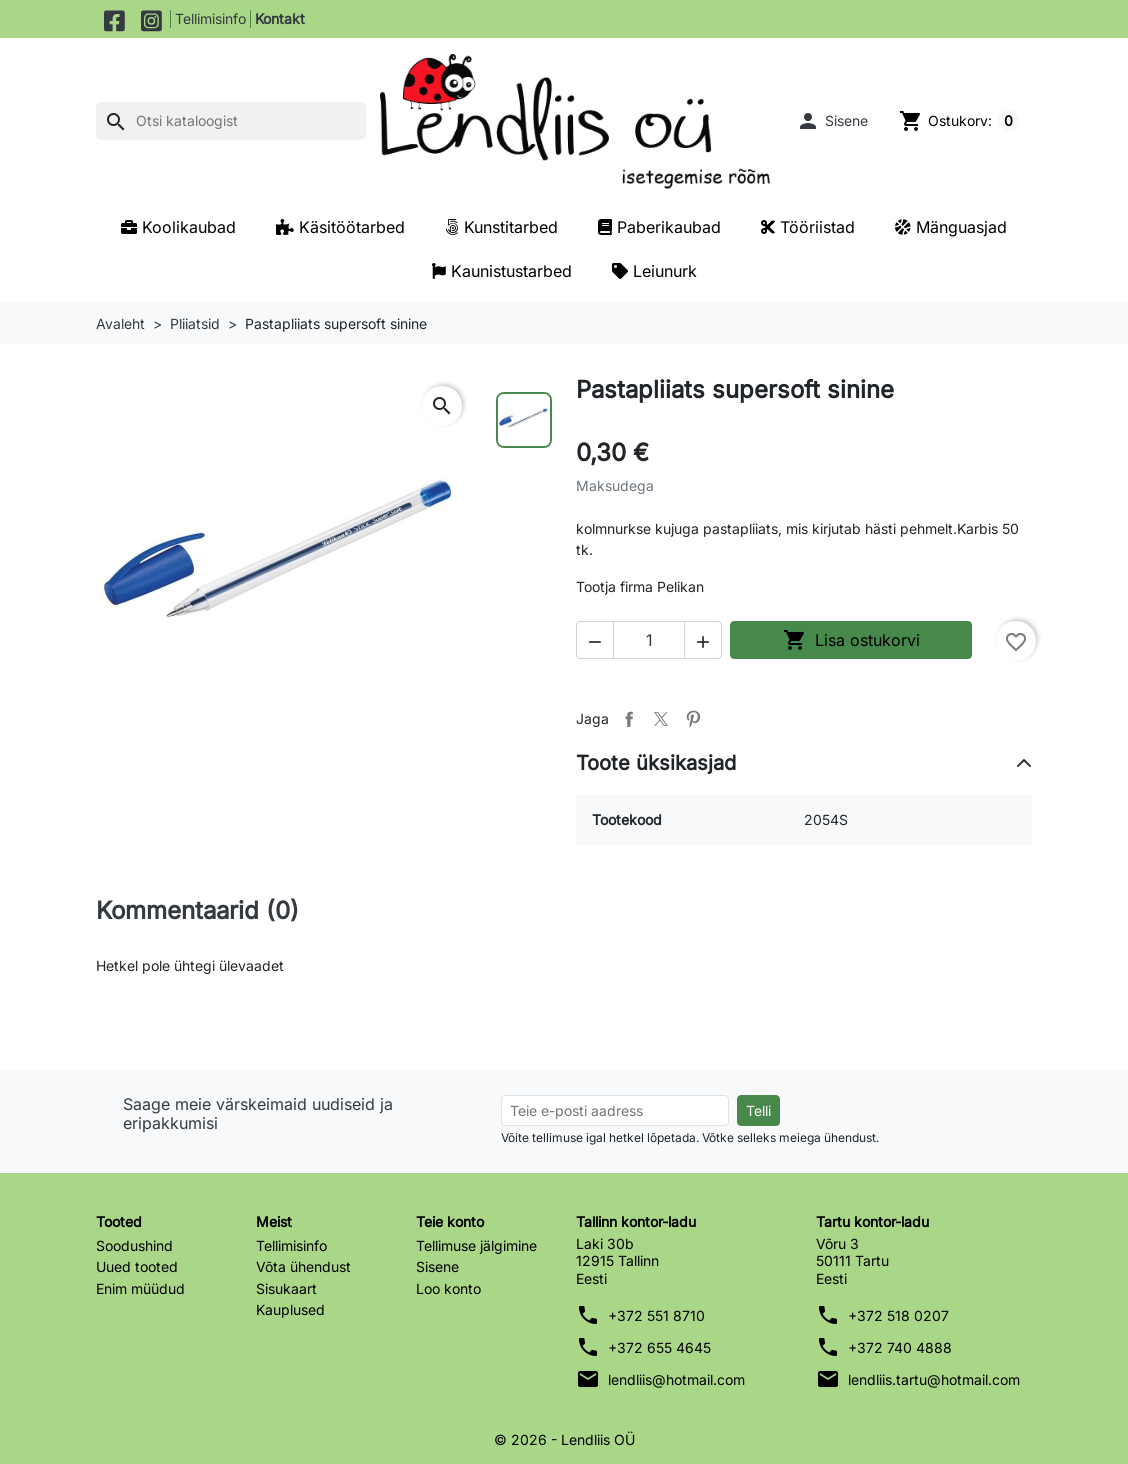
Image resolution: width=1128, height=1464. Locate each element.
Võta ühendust (303, 1266)
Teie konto (450, 1221)
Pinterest (693, 719)
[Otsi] (231, 121)
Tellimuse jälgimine (476, 1245)
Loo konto (448, 1288)
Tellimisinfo (210, 18)
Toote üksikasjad (656, 763)
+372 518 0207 (898, 1315)
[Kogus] (649, 640)
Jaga (629, 719)
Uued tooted (137, 1266)
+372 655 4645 (659, 1347)
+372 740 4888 (900, 1347)
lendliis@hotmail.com (676, 1379)
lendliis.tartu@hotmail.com (934, 1379)
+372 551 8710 (656, 1315)
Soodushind (134, 1245)
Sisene (437, 1266)
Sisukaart (286, 1288)
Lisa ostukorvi (851, 640)
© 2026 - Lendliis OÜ (564, 1439)
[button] (831, 121)
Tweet (661, 719)
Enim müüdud (140, 1288)
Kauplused (290, 1309)
